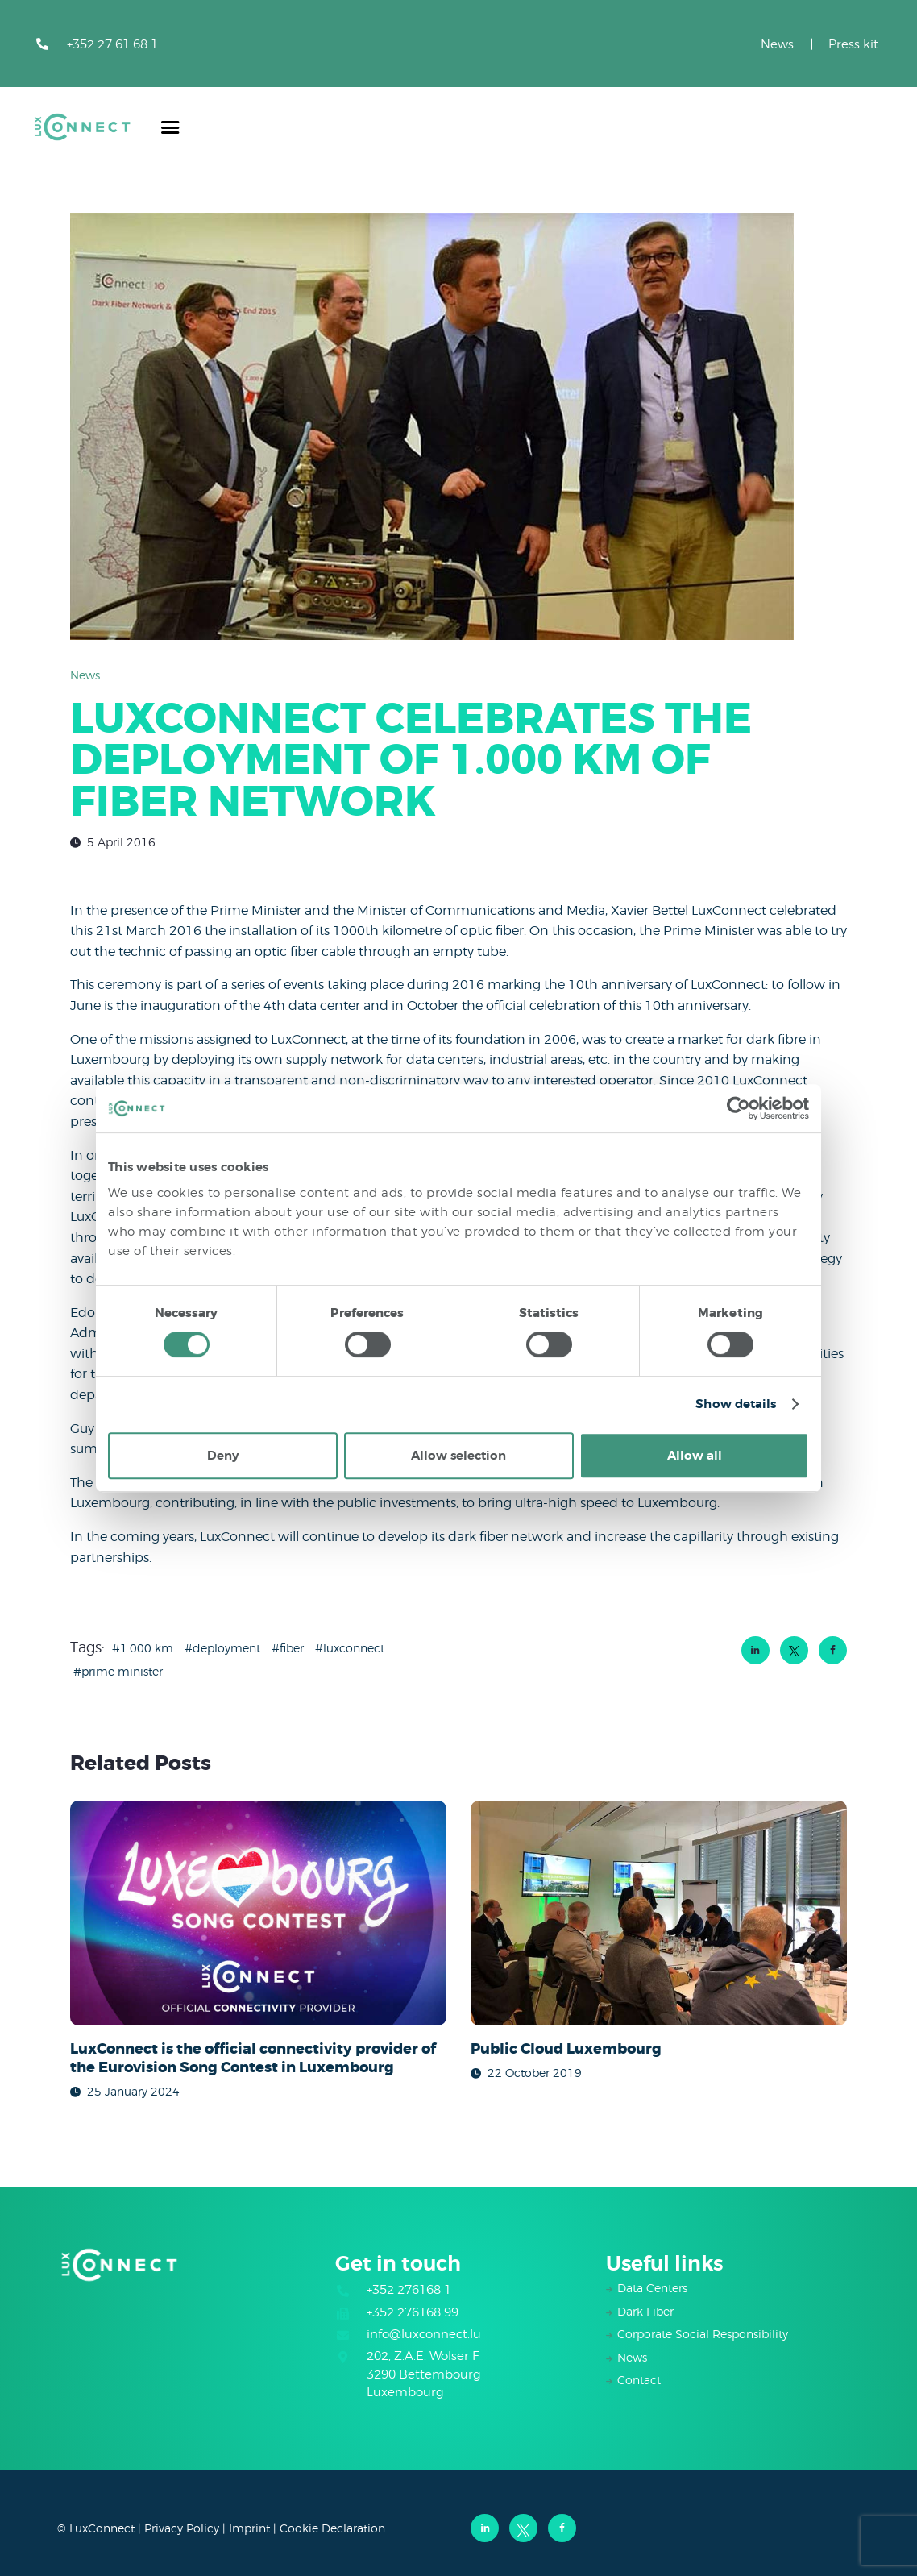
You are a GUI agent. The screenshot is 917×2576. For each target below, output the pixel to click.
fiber (292, 1648)
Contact (639, 2380)
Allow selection (458, 1456)
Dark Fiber (645, 2311)
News (777, 44)
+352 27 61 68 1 (112, 44)
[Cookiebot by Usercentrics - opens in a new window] (738, 1108)
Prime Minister (122, 1671)
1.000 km (146, 1648)
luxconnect (353, 1648)
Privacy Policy (181, 2528)
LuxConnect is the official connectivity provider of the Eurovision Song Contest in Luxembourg (253, 2059)
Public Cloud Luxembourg (566, 2050)
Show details (735, 1404)
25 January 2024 (133, 2091)
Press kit (853, 44)
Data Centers (652, 2288)
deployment (226, 1648)
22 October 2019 (535, 2072)
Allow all (694, 1456)
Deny (223, 1456)
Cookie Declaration (332, 2528)
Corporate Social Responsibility (702, 2334)
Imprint (249, 2528)
